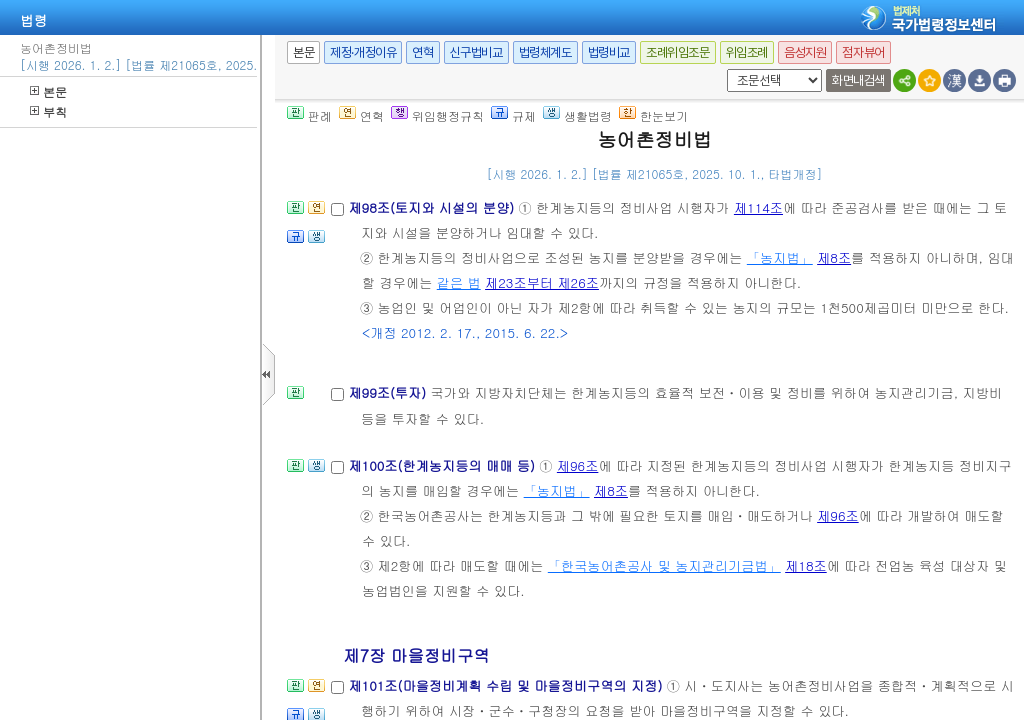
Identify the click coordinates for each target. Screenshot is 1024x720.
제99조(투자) (389, 392)
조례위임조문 (678, 52)
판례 (309, 115)
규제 (513, 115)
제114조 (758, 207)
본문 (48, 91)
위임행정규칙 (437, 115)
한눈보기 (653, 115)
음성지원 (805, 52)
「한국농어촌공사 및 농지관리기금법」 (664, 565)
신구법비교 (476, 52)
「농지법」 (780, 257)
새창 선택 (723, 69)
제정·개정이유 (363, 52)
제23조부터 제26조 (542, 282)
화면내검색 (858, 80)
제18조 (806, 565)
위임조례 (747, 52)
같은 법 (459, 282)
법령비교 (609, 52)
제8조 (834, 257)
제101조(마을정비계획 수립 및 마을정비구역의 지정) (507, 685)
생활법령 (577, 115)
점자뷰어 (863, 52)
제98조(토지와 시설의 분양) (433, 207)
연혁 (422, 52)
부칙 (48, 111)
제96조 (578, 465)
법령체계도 (545, 52)
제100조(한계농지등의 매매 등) (443, 465)
